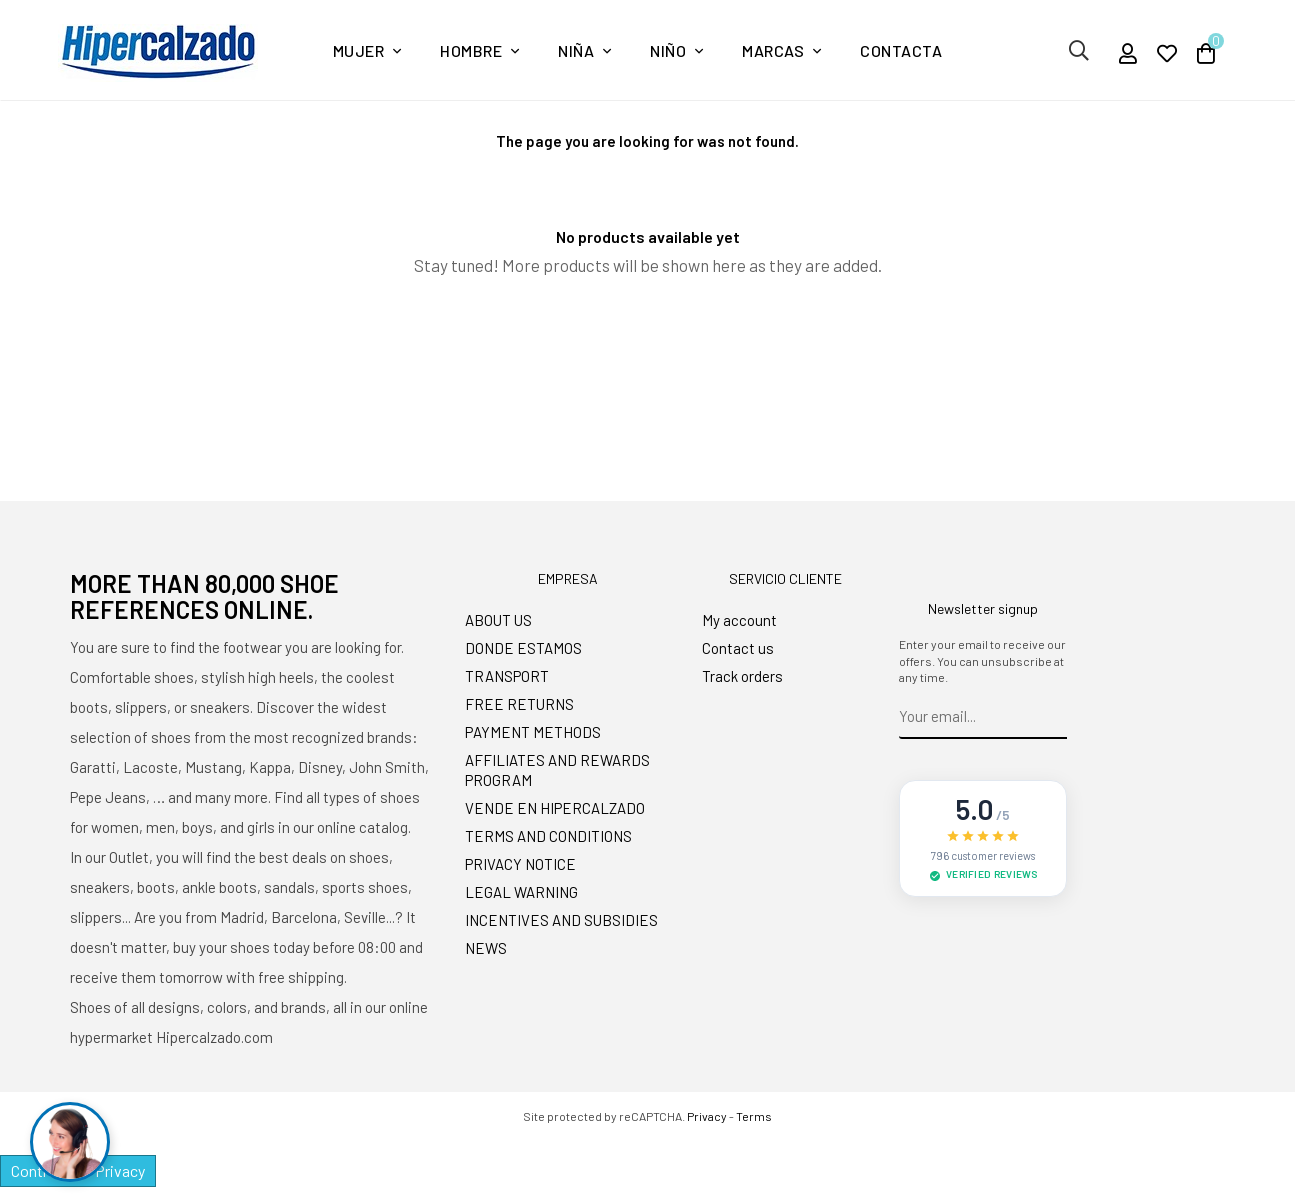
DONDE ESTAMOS (523, 648)
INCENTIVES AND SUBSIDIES (561, 920)
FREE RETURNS (519, 704)
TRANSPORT (507, 676)
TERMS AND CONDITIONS (548, 836)
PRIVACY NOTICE (520, 864)
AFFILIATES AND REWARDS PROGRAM (557, 770)
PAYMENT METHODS (533, 732)
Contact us (738, 648)
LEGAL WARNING (521, 892)
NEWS (486, 948)
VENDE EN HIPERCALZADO (555, 808)
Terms (754, 1116)
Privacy (707, 1116)
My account (739, 620)
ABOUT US (498, 620)
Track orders (742, 676)
